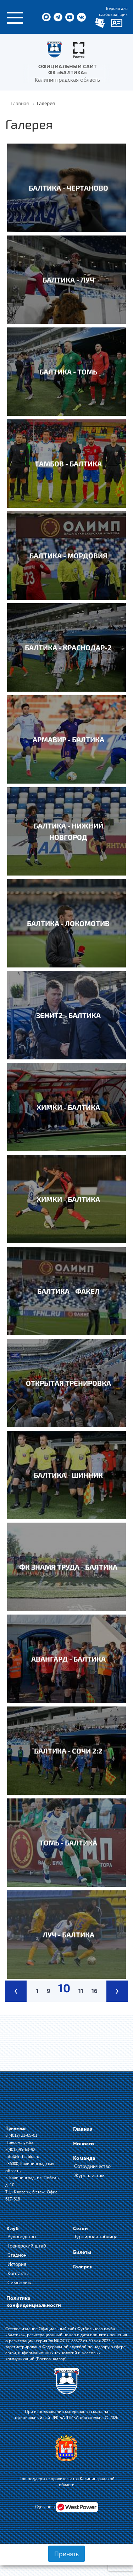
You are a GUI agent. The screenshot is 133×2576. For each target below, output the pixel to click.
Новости (83, 2143)
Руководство (21, 2236)
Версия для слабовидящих (113, 11)
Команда (84, 2158)
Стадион (17, 2254)
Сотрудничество (92, 2166)
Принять (66, 2553)
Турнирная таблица (95, 2236)
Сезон (80, 2228)
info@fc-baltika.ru (22, 2156)
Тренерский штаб (26, 2245)
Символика (20, 2282)
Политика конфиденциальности (33, 2301)
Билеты (82, 2252)
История (16, 2264)
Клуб (12, 2228)
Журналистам (89, 2175)
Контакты (18, 2273)
